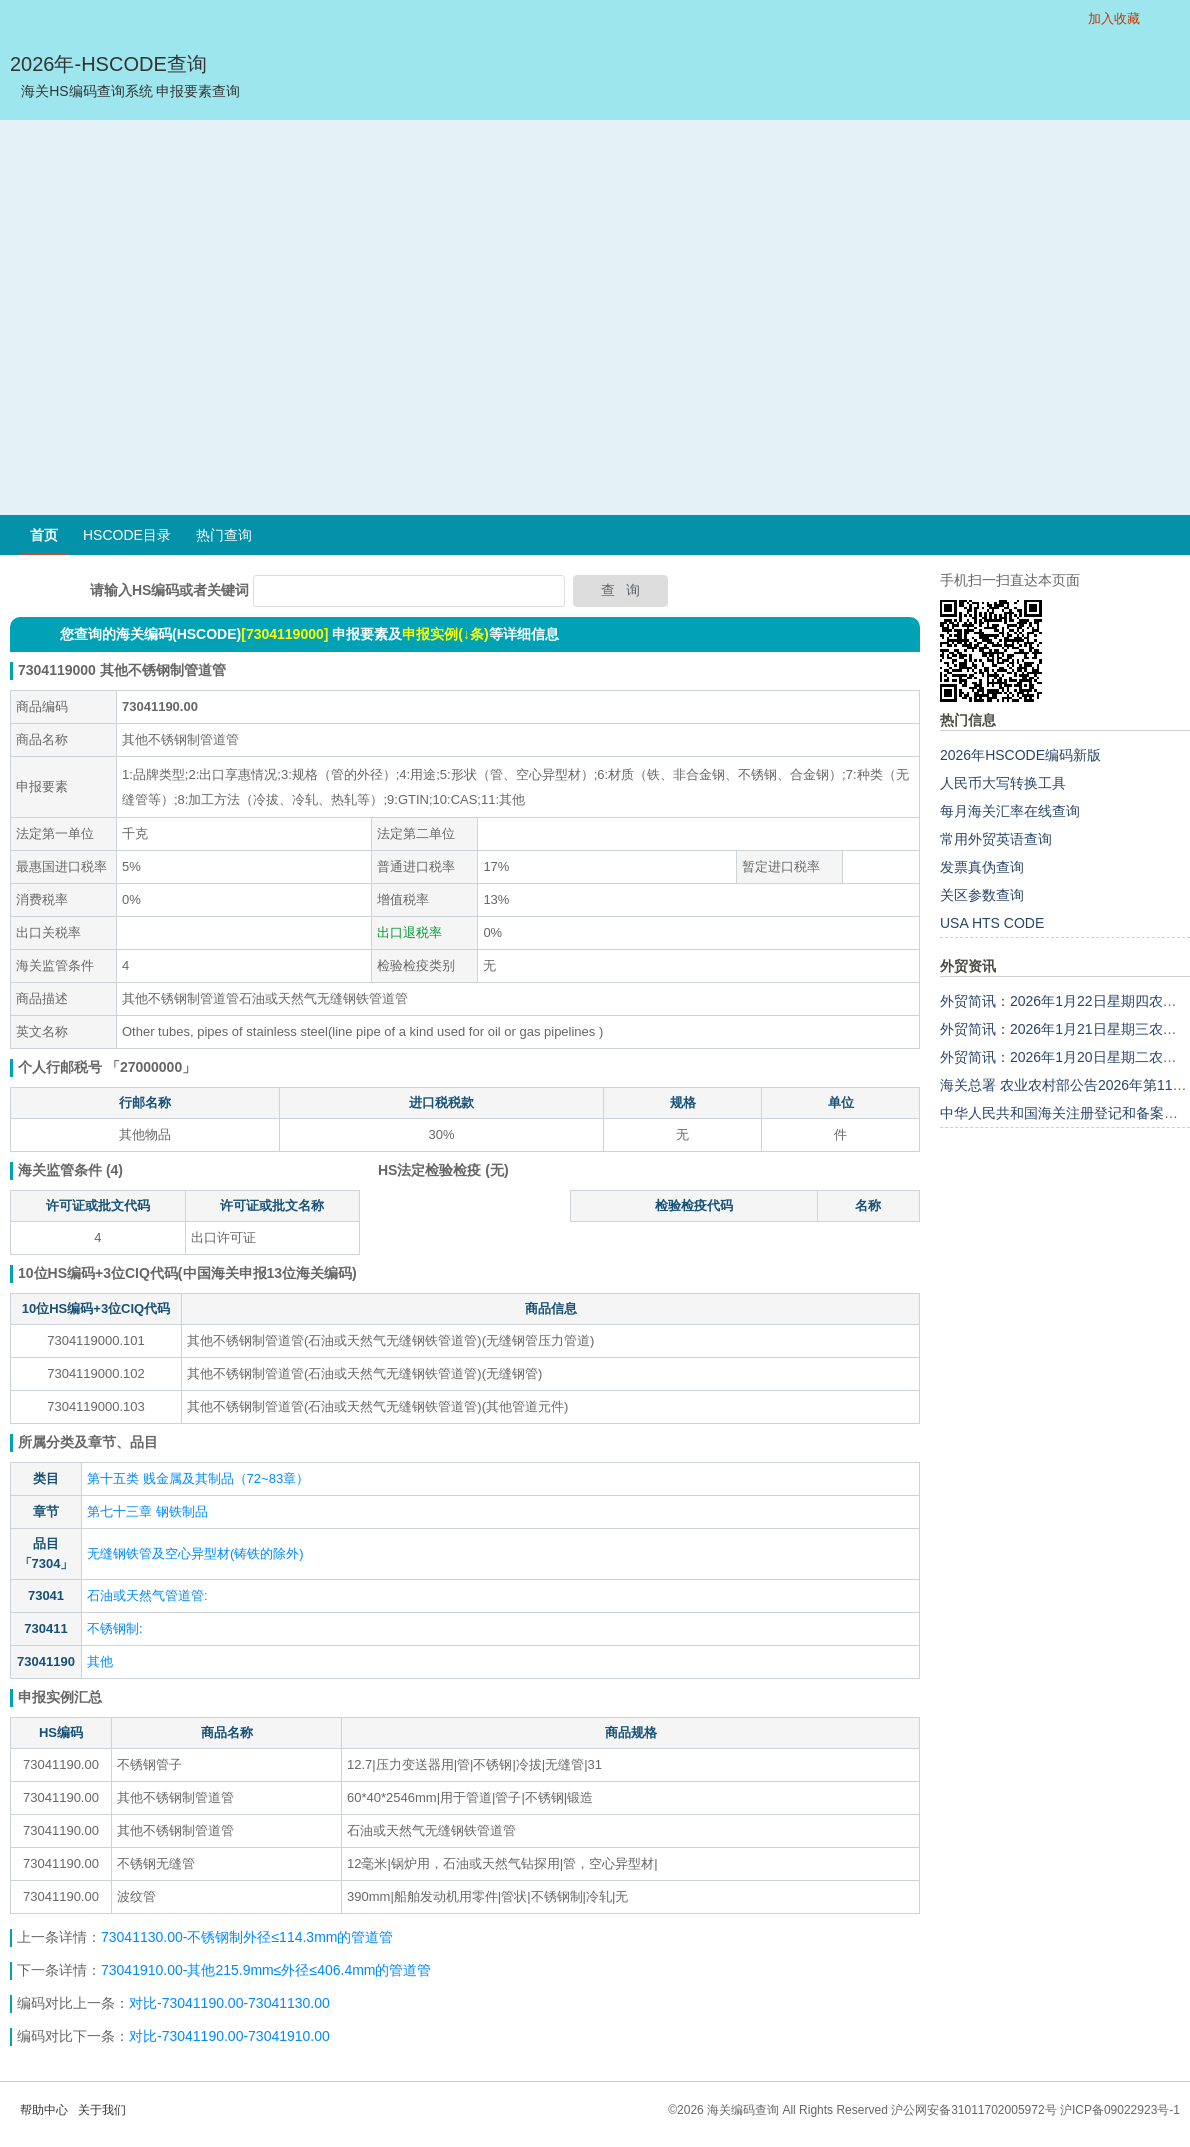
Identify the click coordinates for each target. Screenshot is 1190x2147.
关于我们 (102, 2110)
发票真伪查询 (982, 867)
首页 (44, 535)
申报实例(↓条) (445, 634)
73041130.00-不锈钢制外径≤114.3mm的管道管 (247, 1937)
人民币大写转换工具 (1003, 783)
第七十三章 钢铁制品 (147, 1511)
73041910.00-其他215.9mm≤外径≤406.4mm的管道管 (266, 1970)
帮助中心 (44, 2110)
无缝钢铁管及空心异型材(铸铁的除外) (195, 1553)
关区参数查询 (982, 895)
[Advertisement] (187, 317)
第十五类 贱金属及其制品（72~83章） (198, 1478)
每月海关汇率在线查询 (1010, 811)
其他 (100, 1661)
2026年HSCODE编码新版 (1020, 755)
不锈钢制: (115, 1628)
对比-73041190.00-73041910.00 (229, 2036)
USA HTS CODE (992, 923)
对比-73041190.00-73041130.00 (229, 2003)
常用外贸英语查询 (996, 839)
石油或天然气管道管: (147, 1595)
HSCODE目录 (127, 535)
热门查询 (224, 535)
